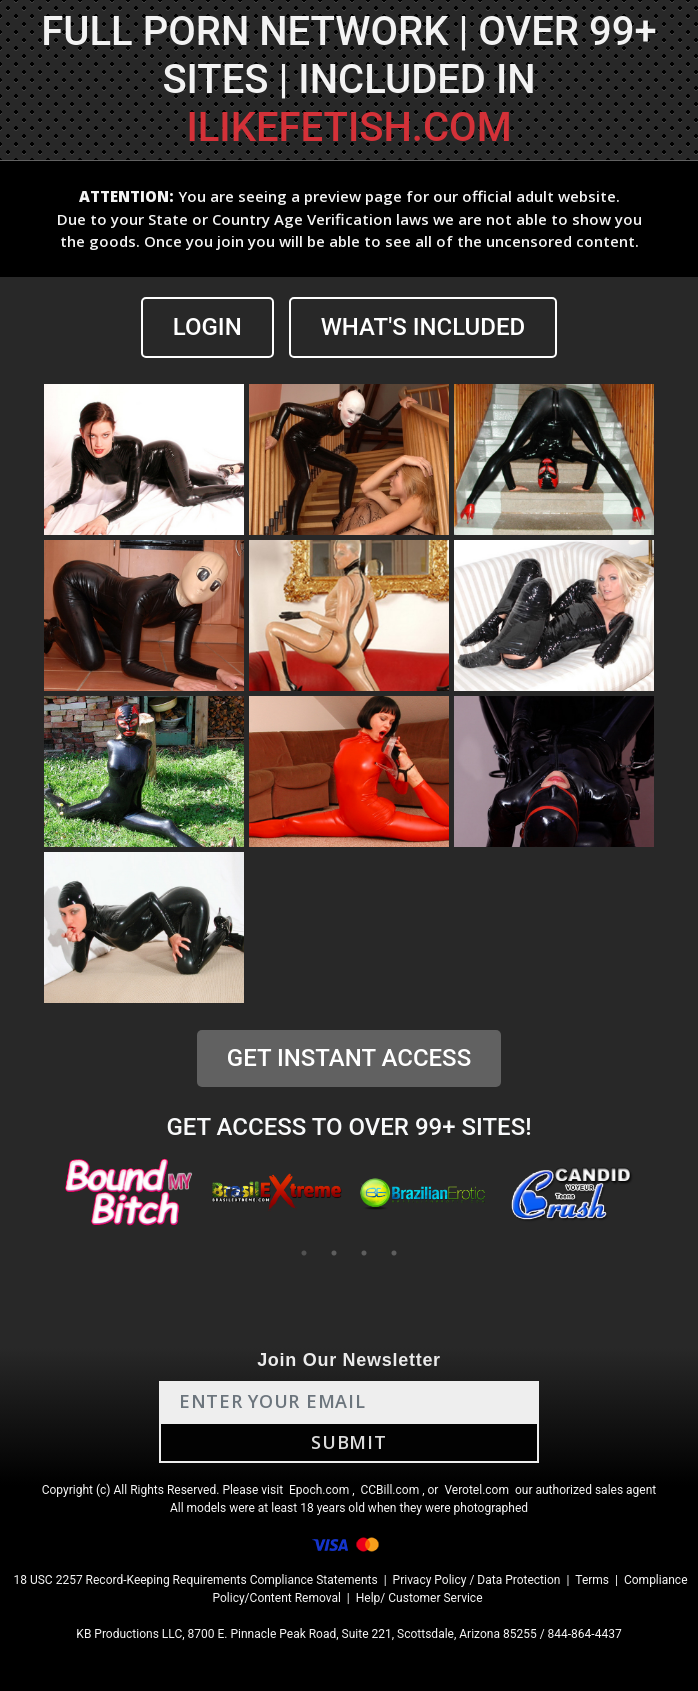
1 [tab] (304, 1253)
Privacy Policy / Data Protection (477, 1580)
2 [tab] (334, 1253)
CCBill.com (390, 1490)
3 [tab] (364, 1253)
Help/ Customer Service (419, 1598)
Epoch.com (319, 1490)
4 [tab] (394, 1253)
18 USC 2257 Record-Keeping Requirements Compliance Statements (195, 1580)
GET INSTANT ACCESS (349, 1058)
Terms (592, 1580)
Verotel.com (476, 1490)
